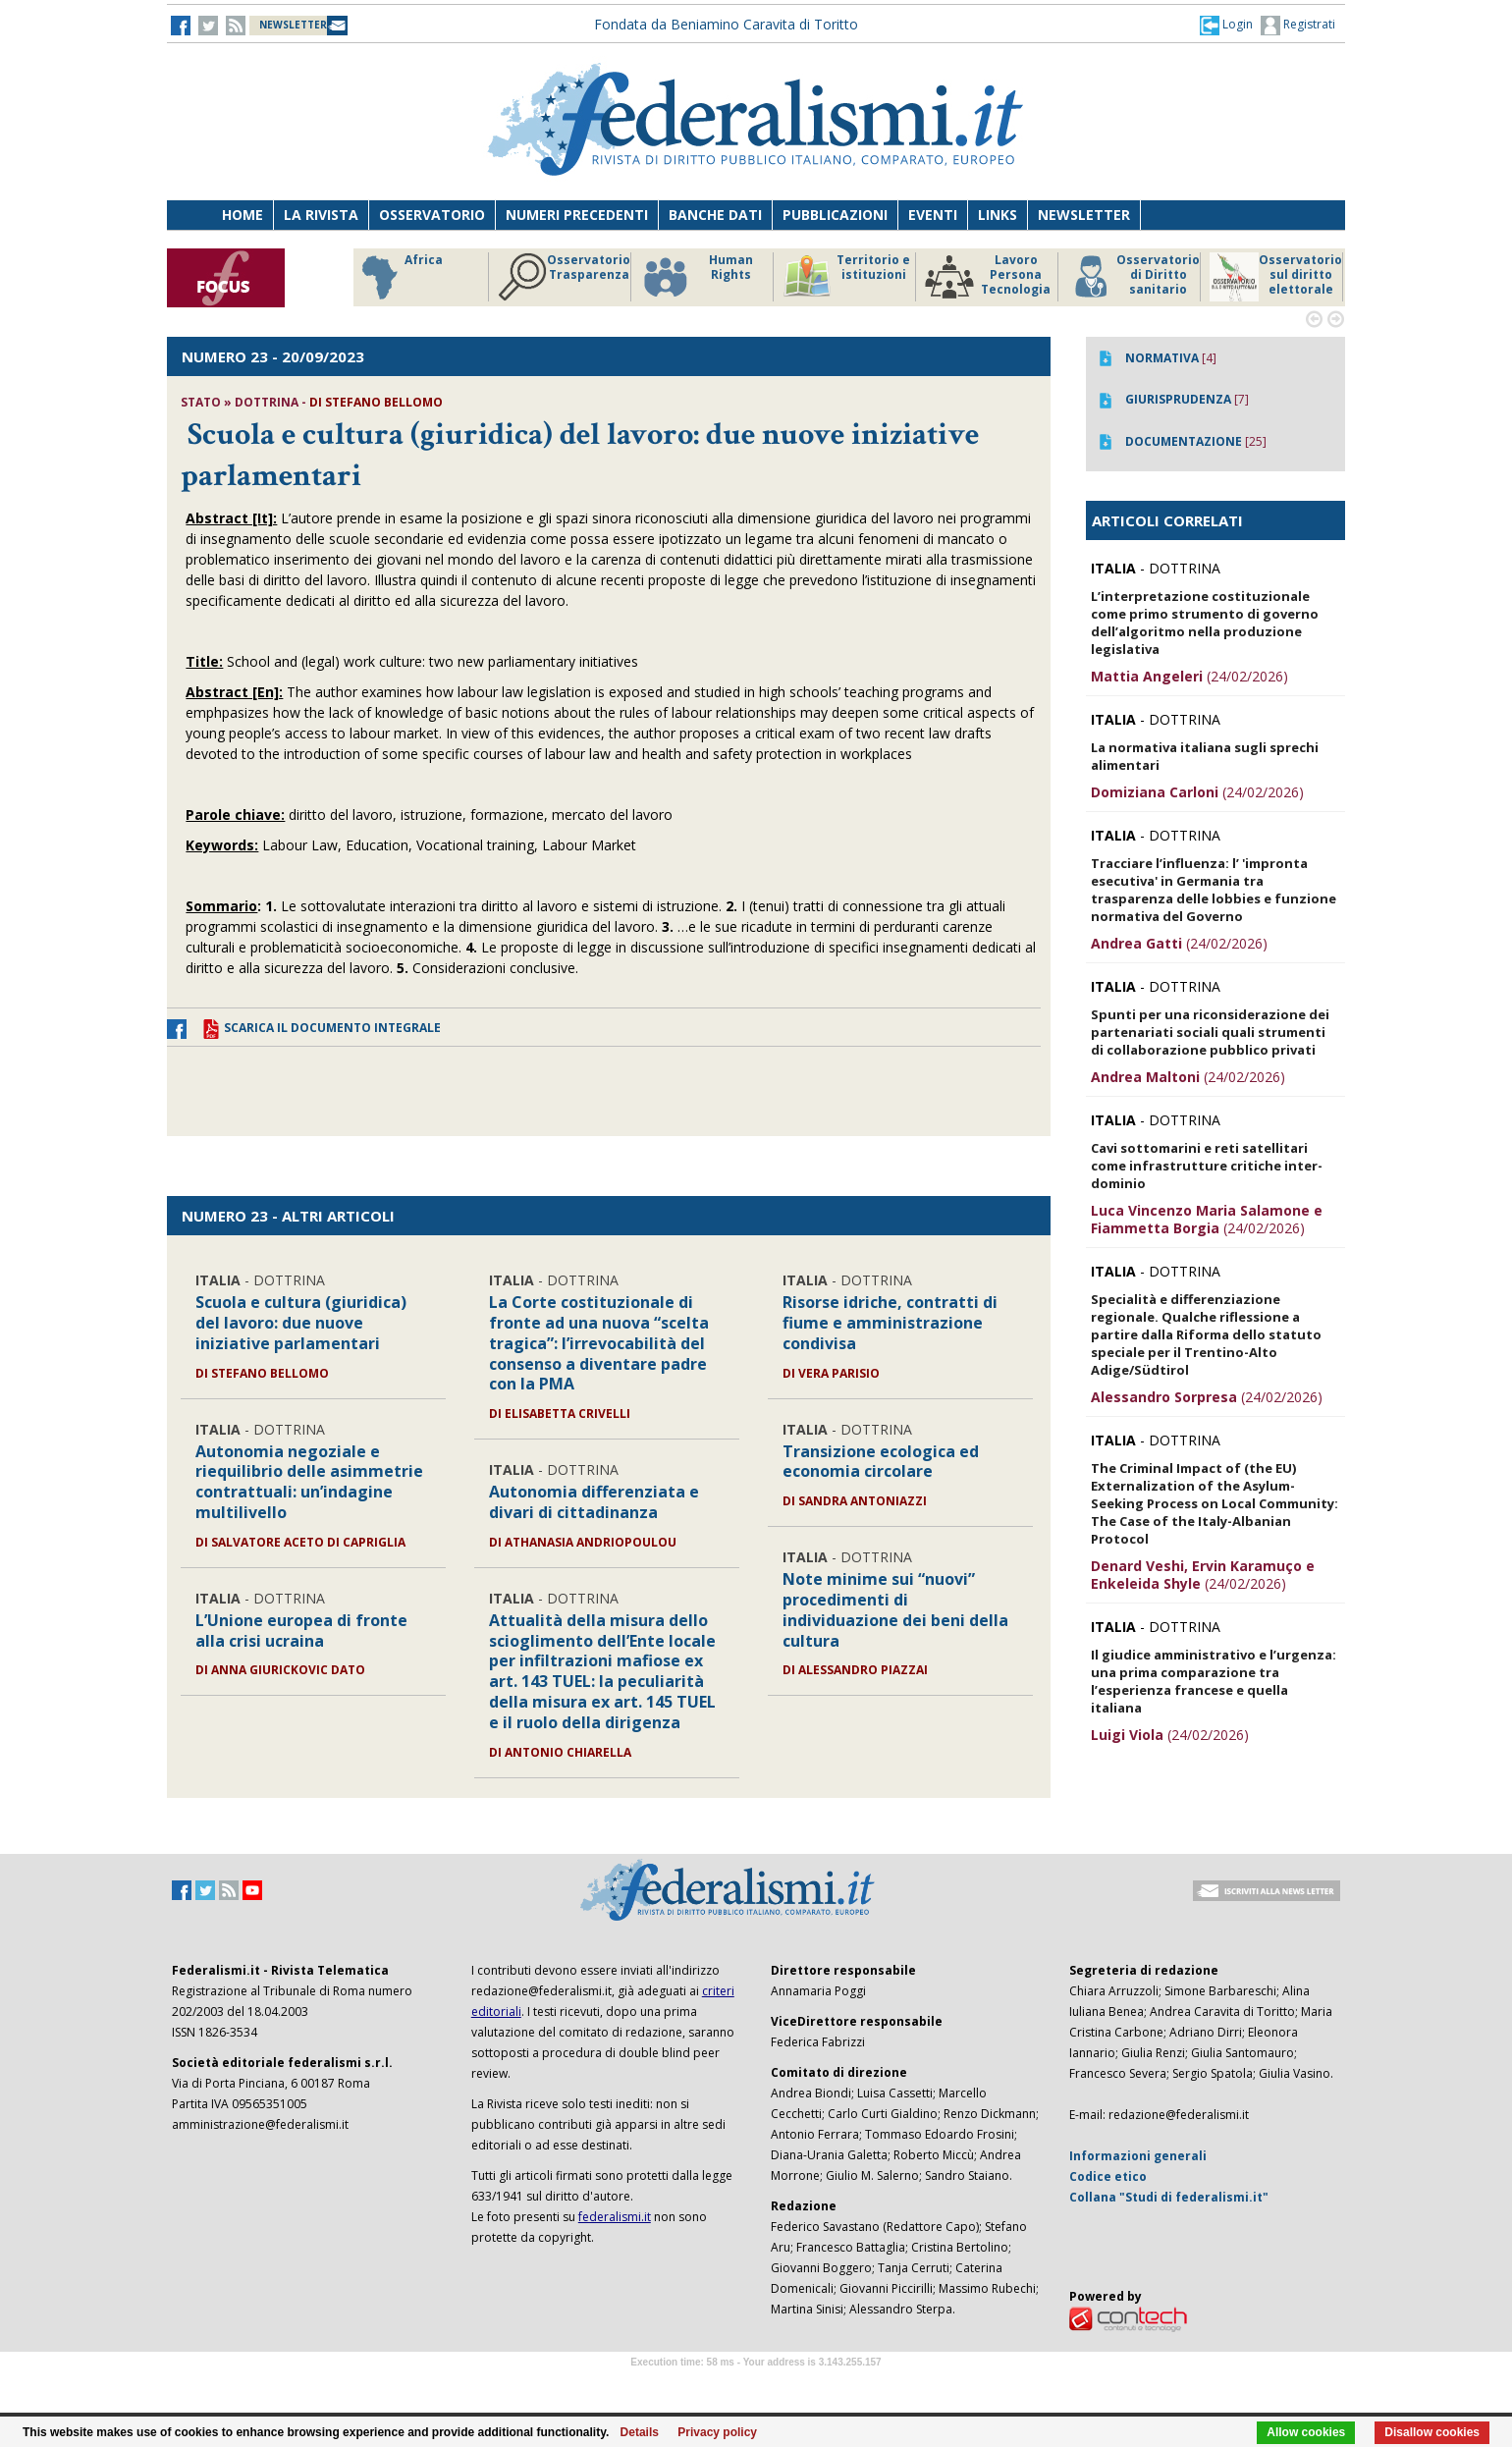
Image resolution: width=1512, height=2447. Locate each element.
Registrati (1298, 25)
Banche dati (715, 214)
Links (997, 214)
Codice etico (1108, 2176)
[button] (1226, 24)
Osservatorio (432, 214)
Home (242, 214)
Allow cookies (1306, 2432)
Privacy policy (717, 2432)
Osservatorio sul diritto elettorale (1276, 276)
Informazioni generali (1138, 2156)
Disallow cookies (1432, 2432)
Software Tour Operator (756, 2384)
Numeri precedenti (577, 214)
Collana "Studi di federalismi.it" (1169, 2197)
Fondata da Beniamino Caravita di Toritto (726, 24)
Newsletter (1084, 214)
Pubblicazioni (835, 214)
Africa (399, 276)
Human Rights (696, 276)
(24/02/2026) (1189, 676)
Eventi (932, 214)
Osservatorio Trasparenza (564, 276)
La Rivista (321, 214)
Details (640, 2432)
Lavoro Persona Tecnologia (988, 276)
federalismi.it (614, 2216)
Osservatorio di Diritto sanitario (1133, 276)
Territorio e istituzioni (846, 276)
